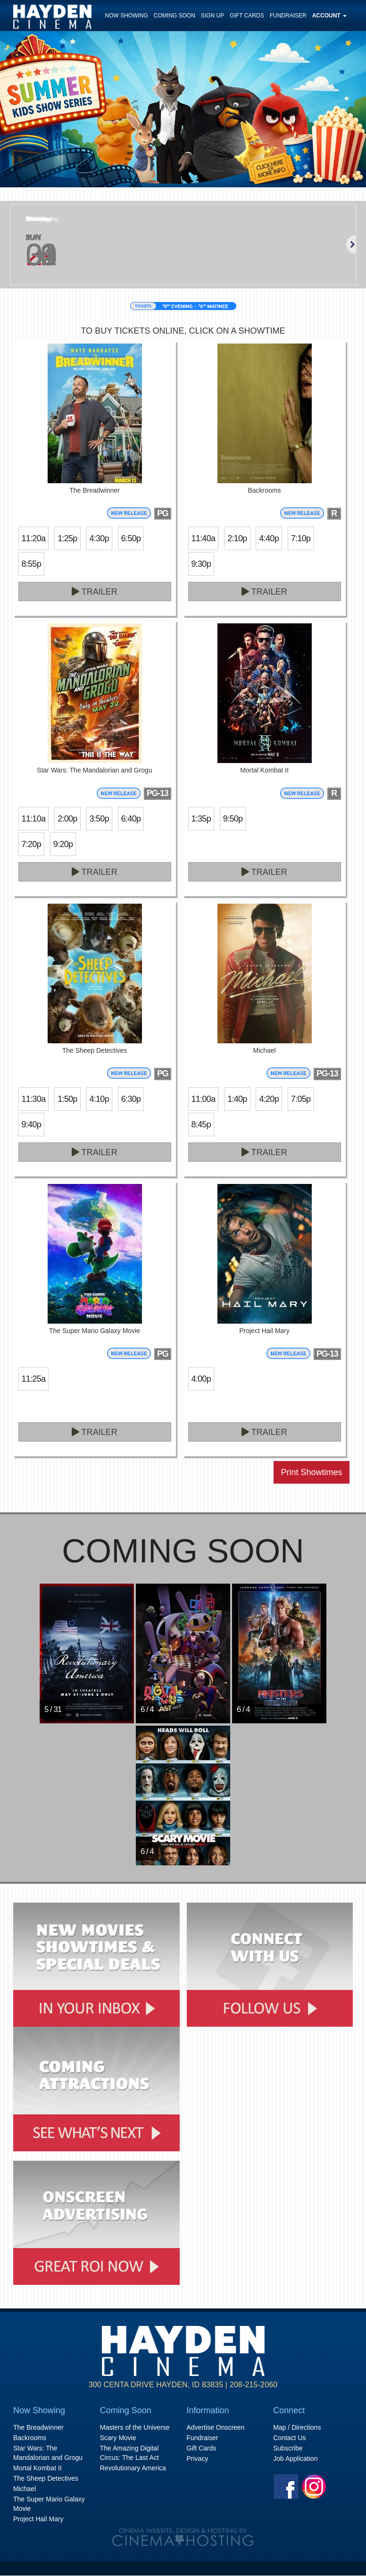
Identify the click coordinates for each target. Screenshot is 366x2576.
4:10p (98, 1099)
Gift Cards (247, 15)
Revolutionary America (133, 2468)
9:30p (201, 564)
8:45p (201, 1124)
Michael (24, 2488)
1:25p (67, 538)
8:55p (31, 564)
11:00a (203, 1099)
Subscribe (287, 2448)
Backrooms (29, 2438)
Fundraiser (288, 15)
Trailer (94, 591)
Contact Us (289, 2438)
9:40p (31, 1124)
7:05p (300, 1099)
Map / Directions (297, 2427)
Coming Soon (174, 15)
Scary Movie (118, 2438)
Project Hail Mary (38, 2519)
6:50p (131, 538)
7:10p (300, 538)
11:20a (34, 538)
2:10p (237, 538)
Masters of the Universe (135, 2427)
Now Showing (126, 15)
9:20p (63, 844)
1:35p (201, 818)
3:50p (98, 818)
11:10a (34, 818)
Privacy (197, 2458)
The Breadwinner (38, 2427)
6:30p (131, 1099)
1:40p (237, 1099)
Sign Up (212, 15)
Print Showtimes (311, 1472)
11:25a (34, 1379)
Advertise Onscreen (216, 2427)
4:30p (98, 538)
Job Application (295, 2458)
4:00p (201, 1379)
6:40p (131, 818)
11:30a (34, 1099)
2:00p (67, 818)
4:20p (268, 1099)
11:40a (203, 538)
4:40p (268, 538)
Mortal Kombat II (37, 2468)
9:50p (232, 818)
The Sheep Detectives (45, 2478)
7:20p (31, 844)
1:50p (67, 1099)
